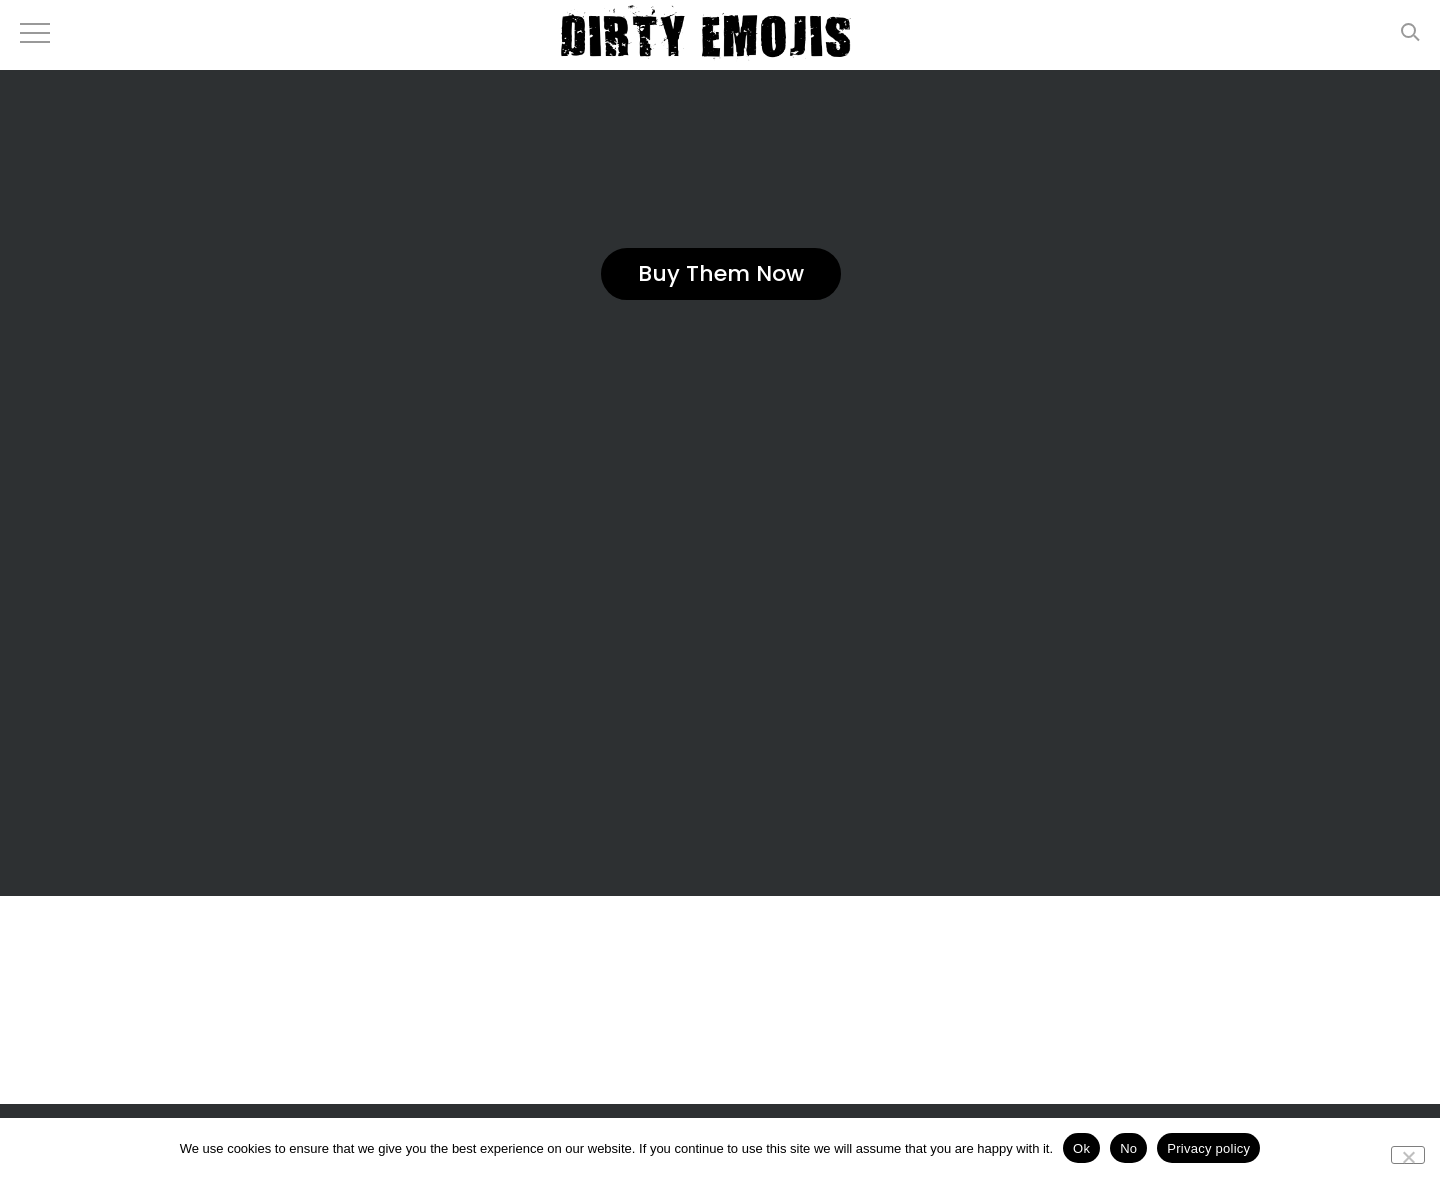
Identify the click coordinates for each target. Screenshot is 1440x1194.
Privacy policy (1208, 1148)
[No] (1408, 1155)
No (1128, 1148)
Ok (1081, 1148)
